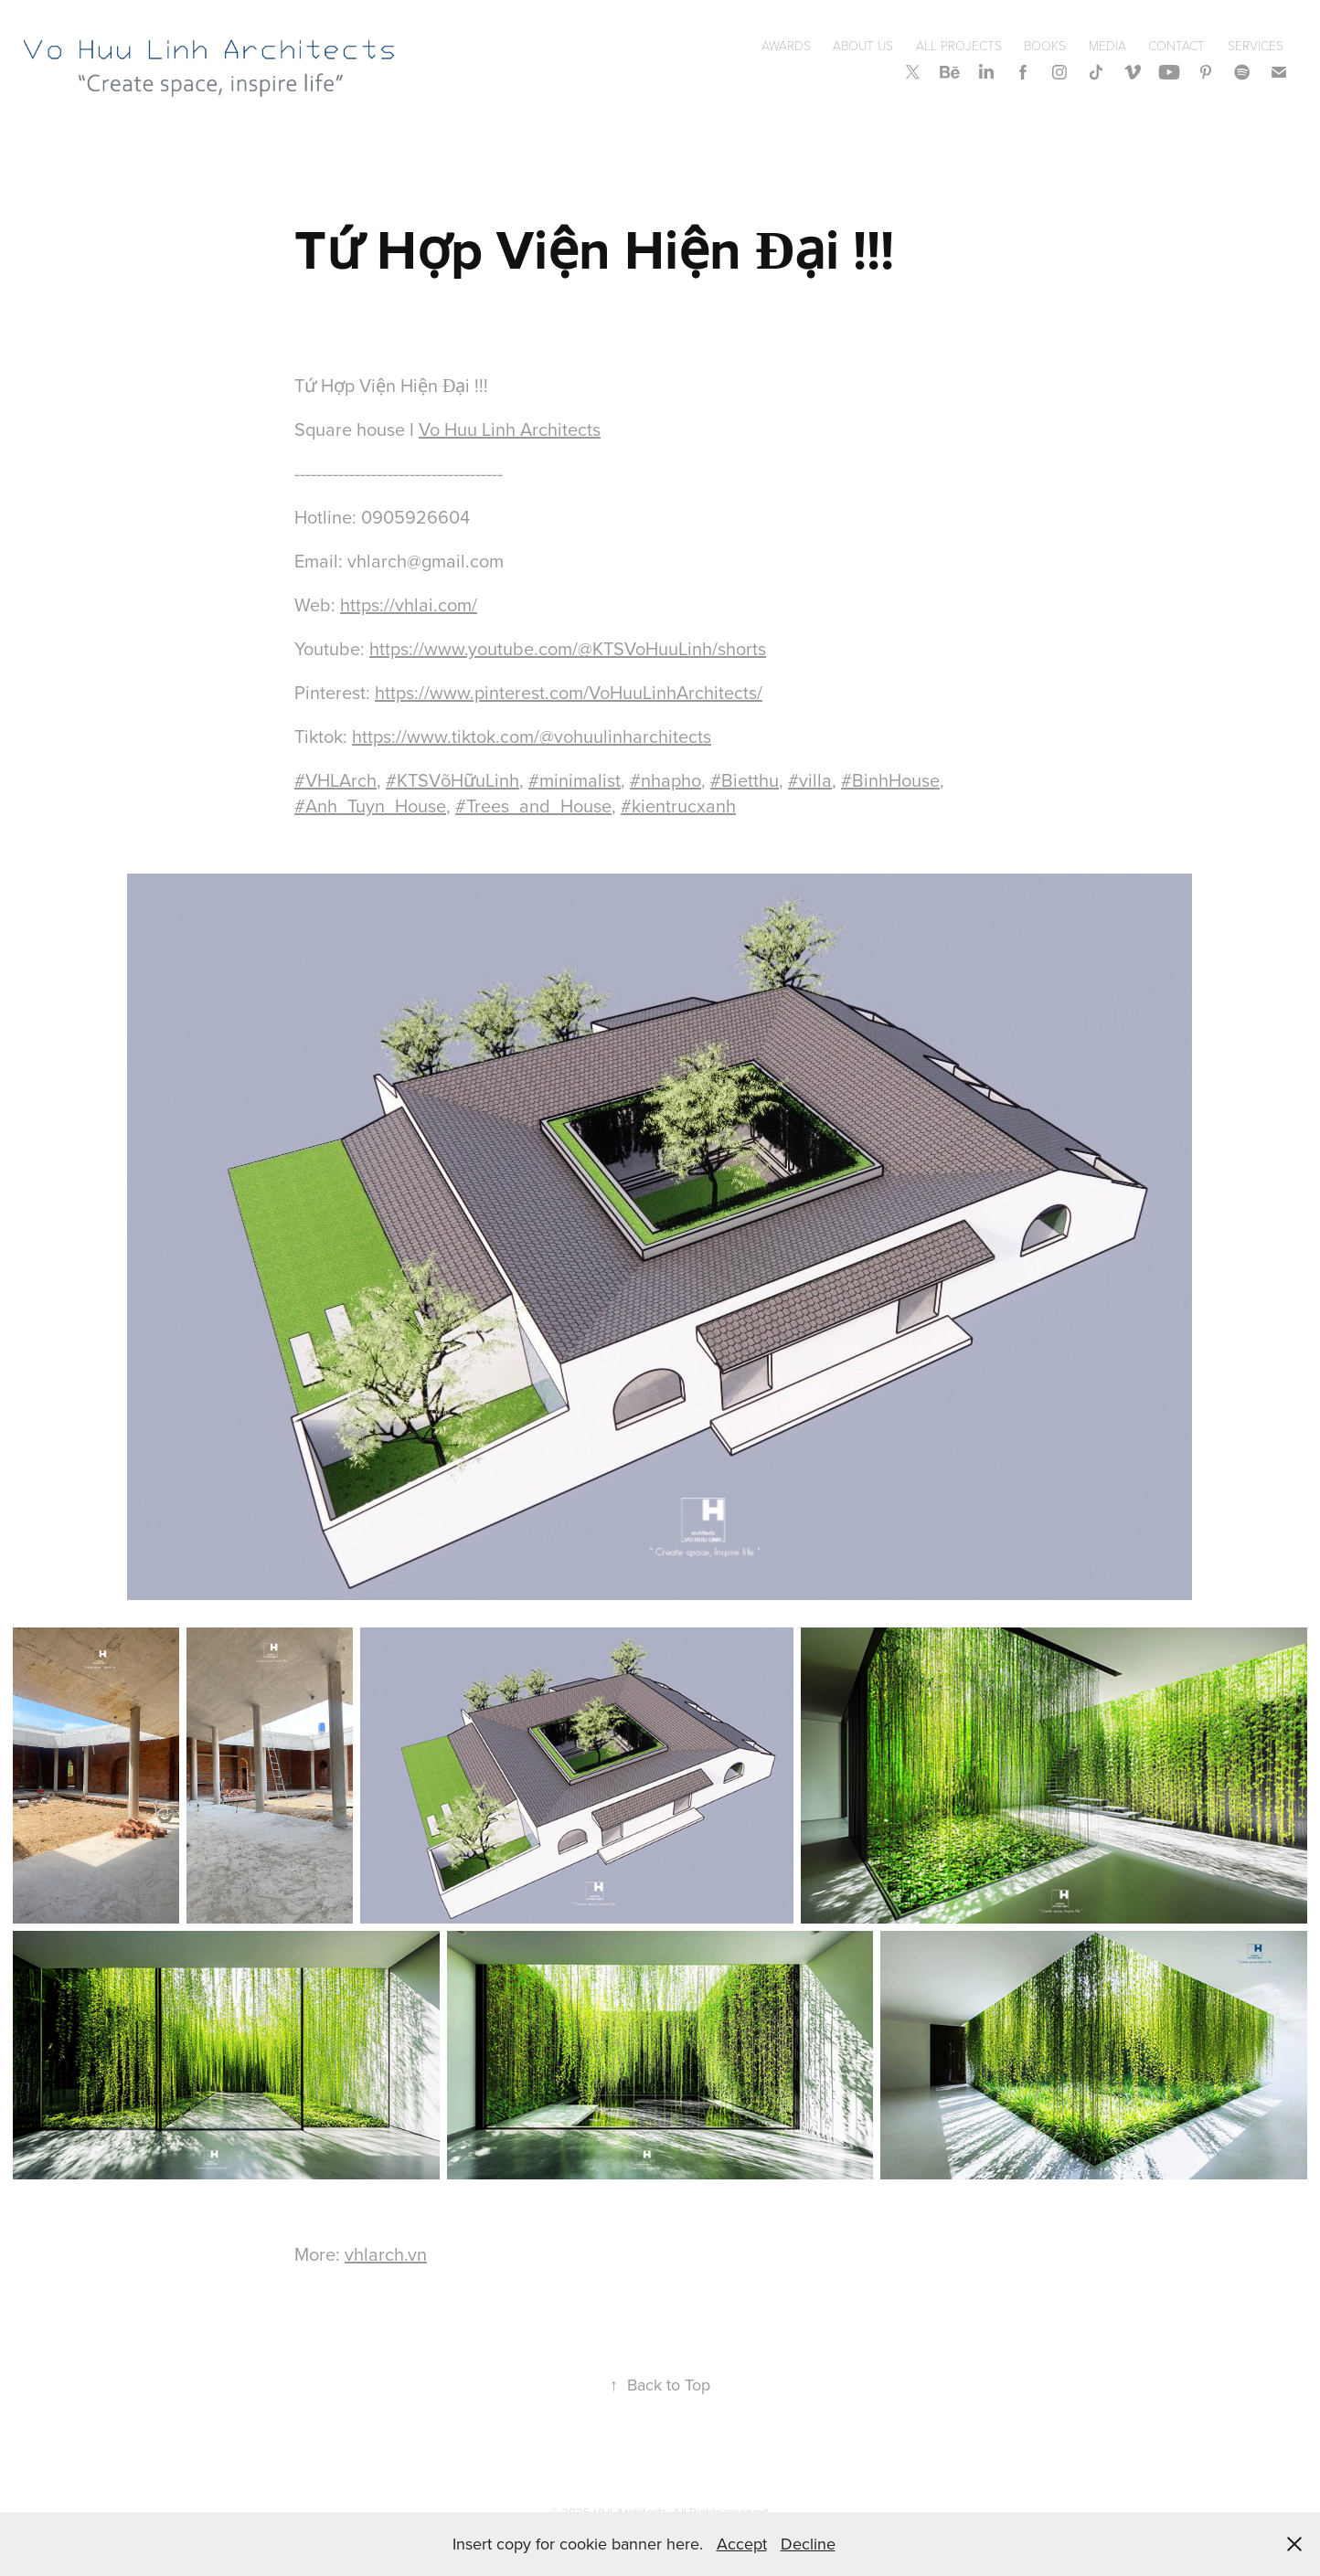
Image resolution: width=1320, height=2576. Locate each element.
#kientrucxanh (678, 805)
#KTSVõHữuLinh (452, 780)
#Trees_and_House (533, 805)
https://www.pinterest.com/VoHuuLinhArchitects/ (568, 692)
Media (1107, 45)
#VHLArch (335, 780)
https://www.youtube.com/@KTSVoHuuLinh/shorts (567, 648)
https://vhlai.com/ (408, 604)
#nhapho (665, 780)
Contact (1176, 45)
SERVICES (1255, 45)
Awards (786, 45)
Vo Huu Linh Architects (510, 429)
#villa (810, 780)
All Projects (959, 45)
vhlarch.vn (386, 2254)
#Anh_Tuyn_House (370, 805)
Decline (808, 2543)
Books (1045, 45)
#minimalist (574, 780)
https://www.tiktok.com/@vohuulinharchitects (531, 736)
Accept (742, 2543)
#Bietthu (744, 780)
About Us (863, 45)
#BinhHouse (890, 780)
